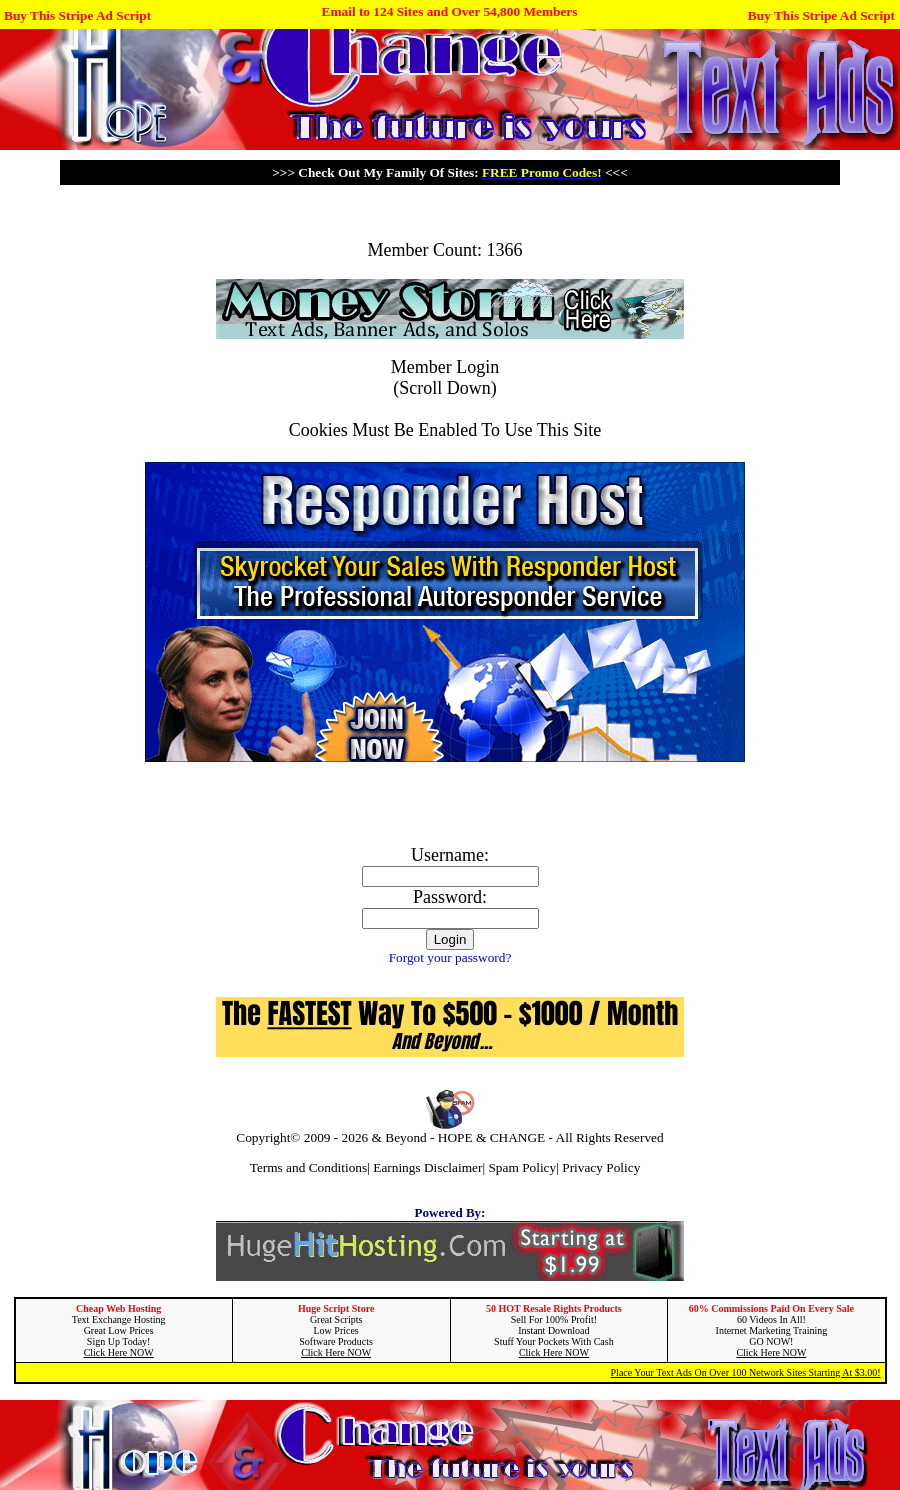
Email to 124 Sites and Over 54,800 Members (450, 11)
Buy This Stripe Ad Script (77, 15)
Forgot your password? (450, 957)
